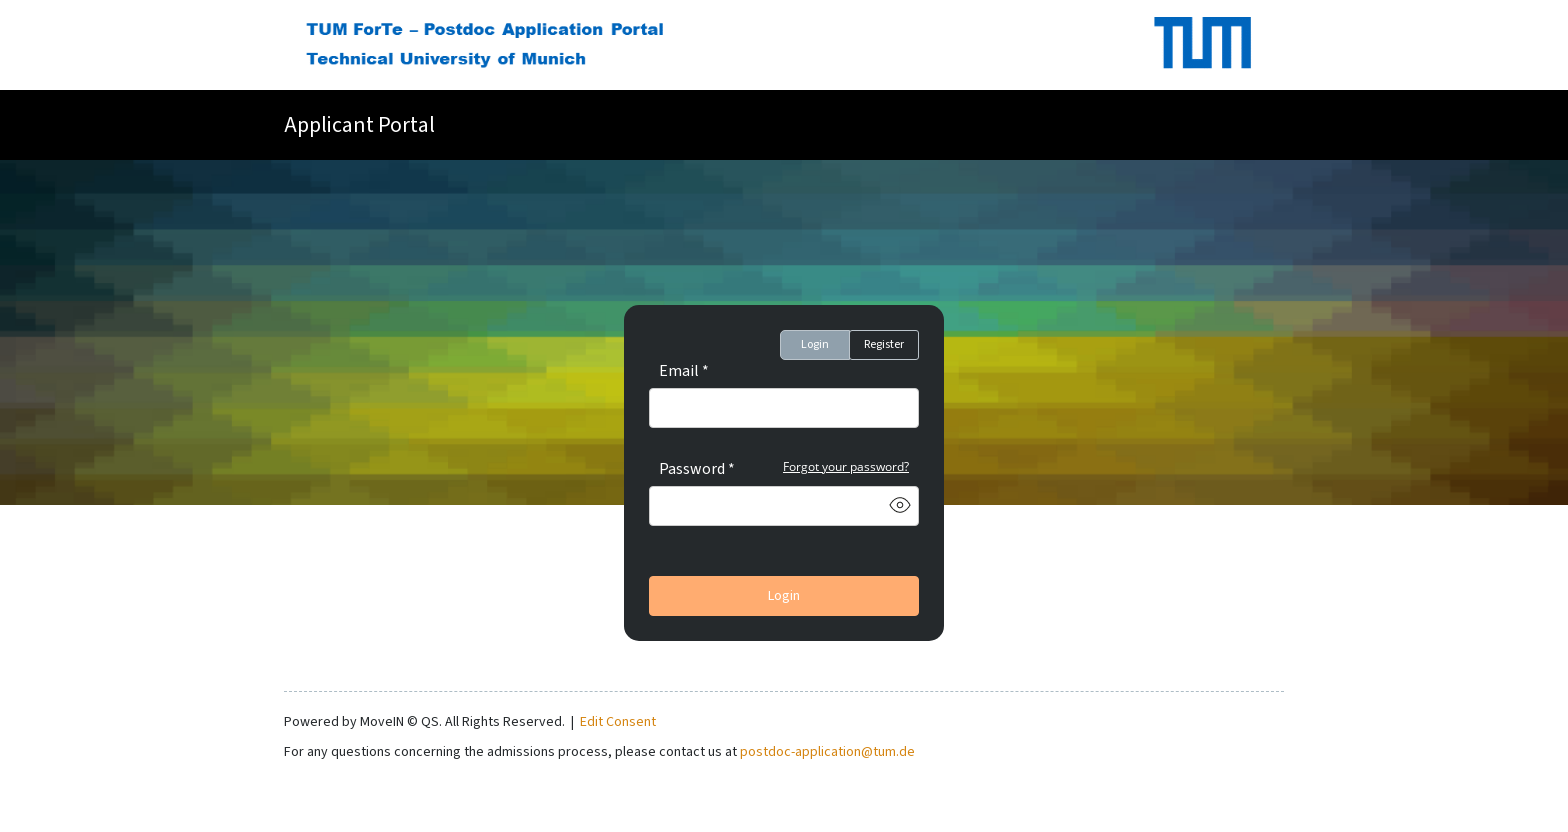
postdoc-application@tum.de (827, 752)
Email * (684, 371)
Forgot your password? (846, 466)
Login (815, 344)
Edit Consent (618, 722)
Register (884, 344)
